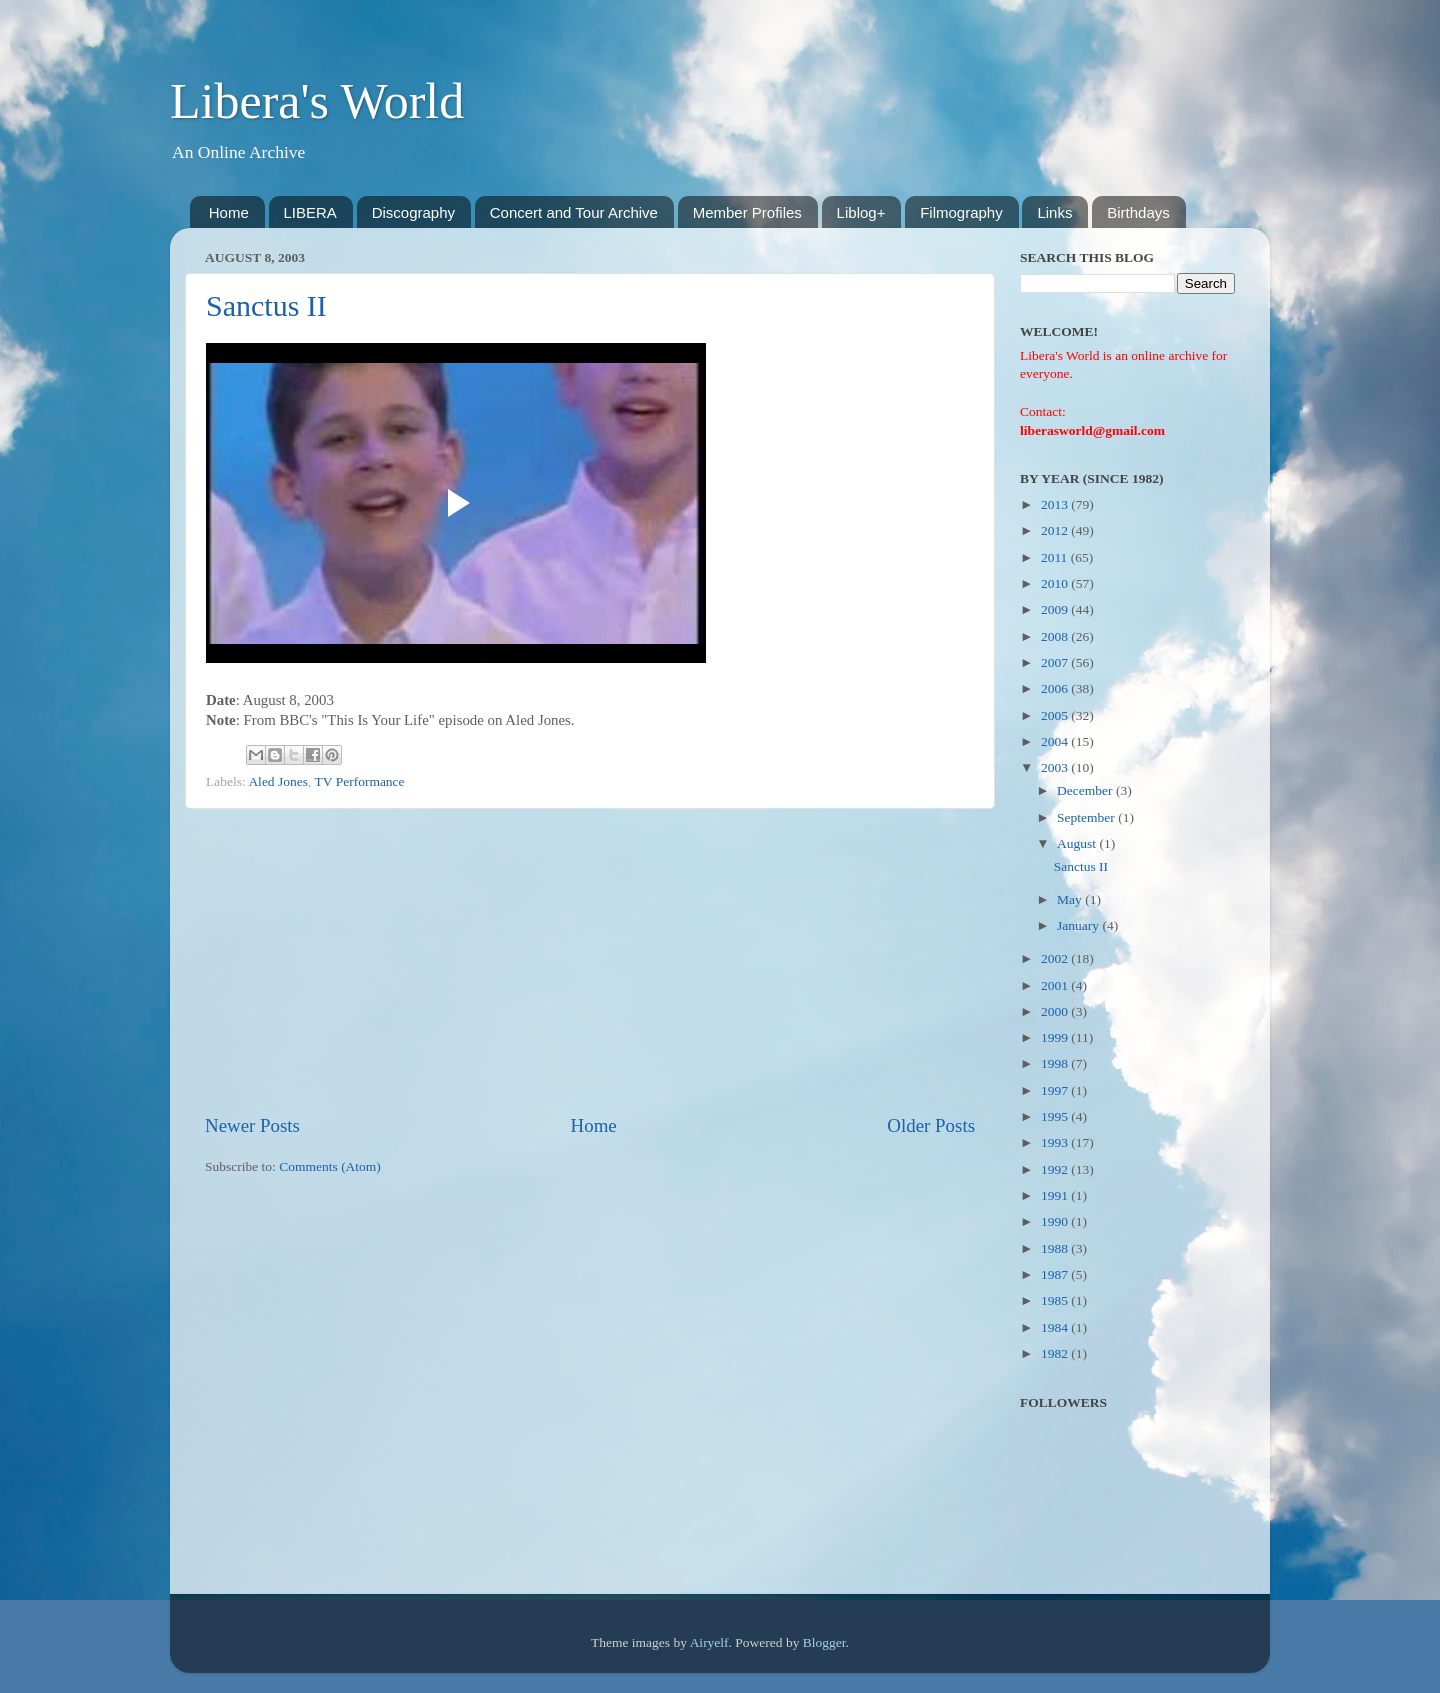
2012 (1056, 530)
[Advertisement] (590, 961)
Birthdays (1138, 212)
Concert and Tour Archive (574, 212)
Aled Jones (278, 781)
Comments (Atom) (330, 1166)
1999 (1056, 1037)
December (1086, 790)
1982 (1056, 1353)
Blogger (824, 1642)
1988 (1056, 1248)
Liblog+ (861, 212)
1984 (1056, 1327)
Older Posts (931, 1125)
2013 (1056, 504)
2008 (1056, 636)
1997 (1056, 1090)
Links (1054, 212)
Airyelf (709, 1642)
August (1078, 843)
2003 (1056, 767)
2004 (1056, 741)
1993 (1056, 1142)
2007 (1056, 662)
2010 (1056, 583)
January (1079, 925)
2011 (1056, 557)
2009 (1056, 609)
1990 (1056, 1221)
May (1071, 899)
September (1087, 817)
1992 (1056, 1169)
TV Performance (360, 781)
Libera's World (317, 101)
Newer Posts (252, 1125)
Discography (413, 212)
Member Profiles (747, 212)
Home (229, 212)
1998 (1056, 1063)
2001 (1056, 985)
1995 (1056, 1116)
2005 (1056, 715)
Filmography (961, 212)
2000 (1056, 1011)
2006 (1056, 688)
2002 (1056, 958)
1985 (1056, 1300)
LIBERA (310, 212)
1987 (1056, 1274)
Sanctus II (266, 305)
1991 (1056, 1195)
